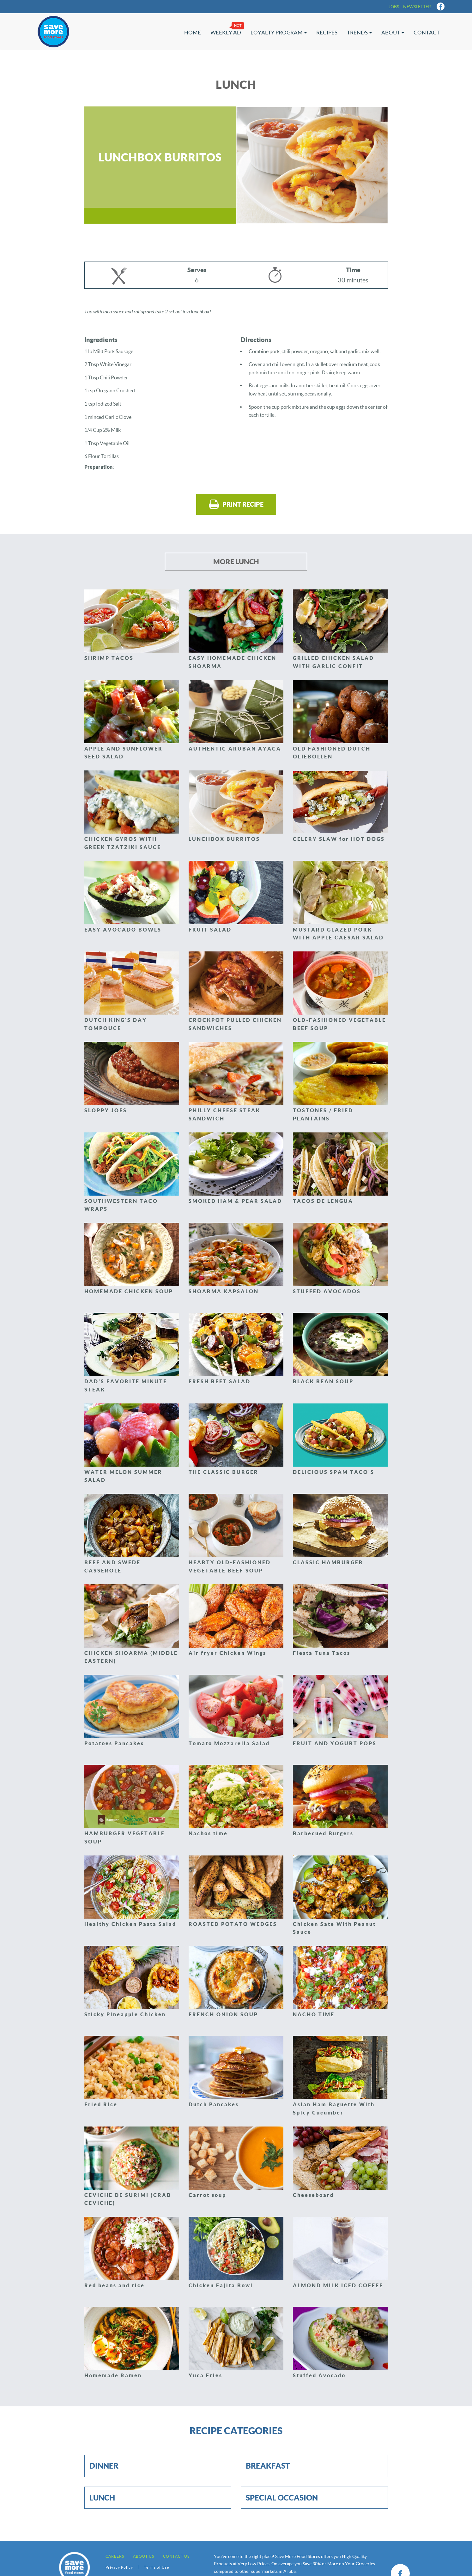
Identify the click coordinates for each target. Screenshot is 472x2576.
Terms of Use (156, 2567)
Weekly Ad (225, 32)
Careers (115, 2556)
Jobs (394, 6)
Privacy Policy (119, 2567)
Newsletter (417, 6)
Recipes (326, 32)
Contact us (176, 2556)
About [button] (392, 32)
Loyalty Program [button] (279, 32)
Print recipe (236, 504)
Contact (427, 32)
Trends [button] (359, 32)
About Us (143, 2556)
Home (192, 32)
